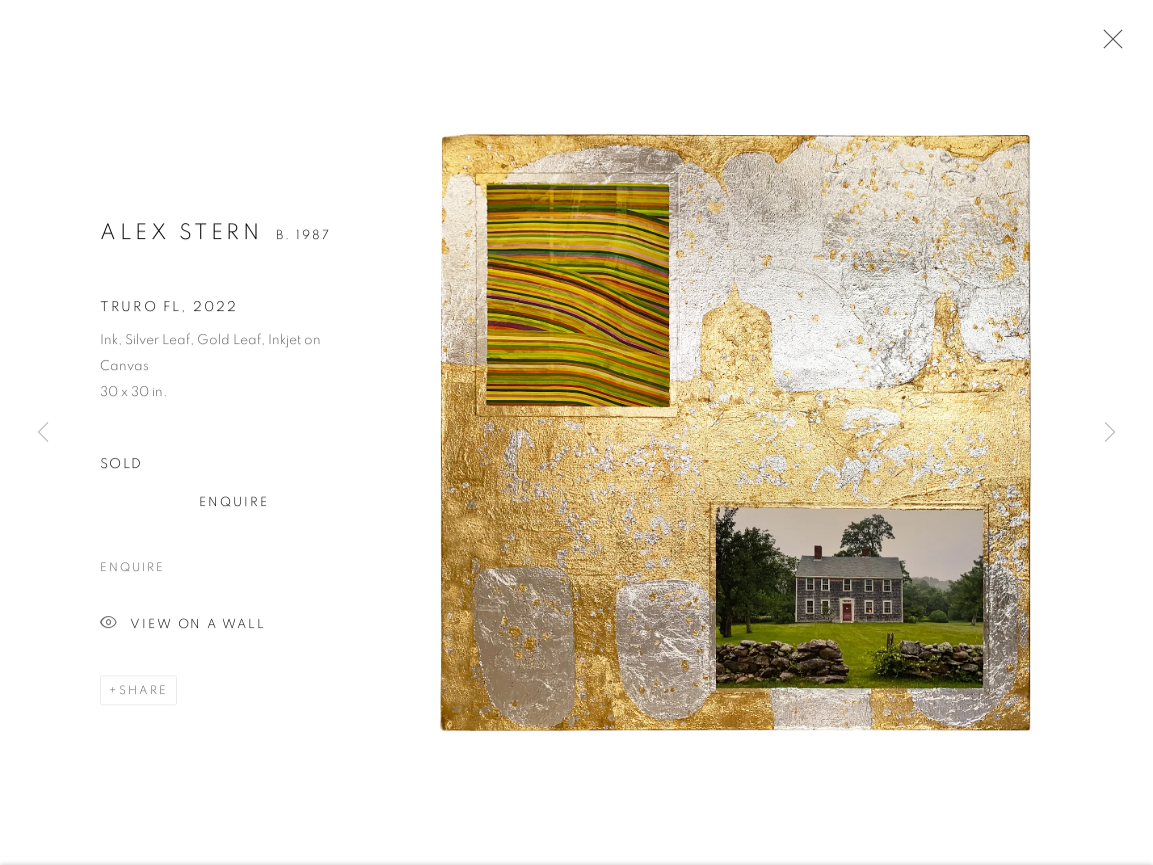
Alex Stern (181, 236)
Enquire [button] (234, 506)
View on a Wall (183, 628)
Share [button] (143, 694)
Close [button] (1108, 45)
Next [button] (1110, 433)
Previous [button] (43, 433)
